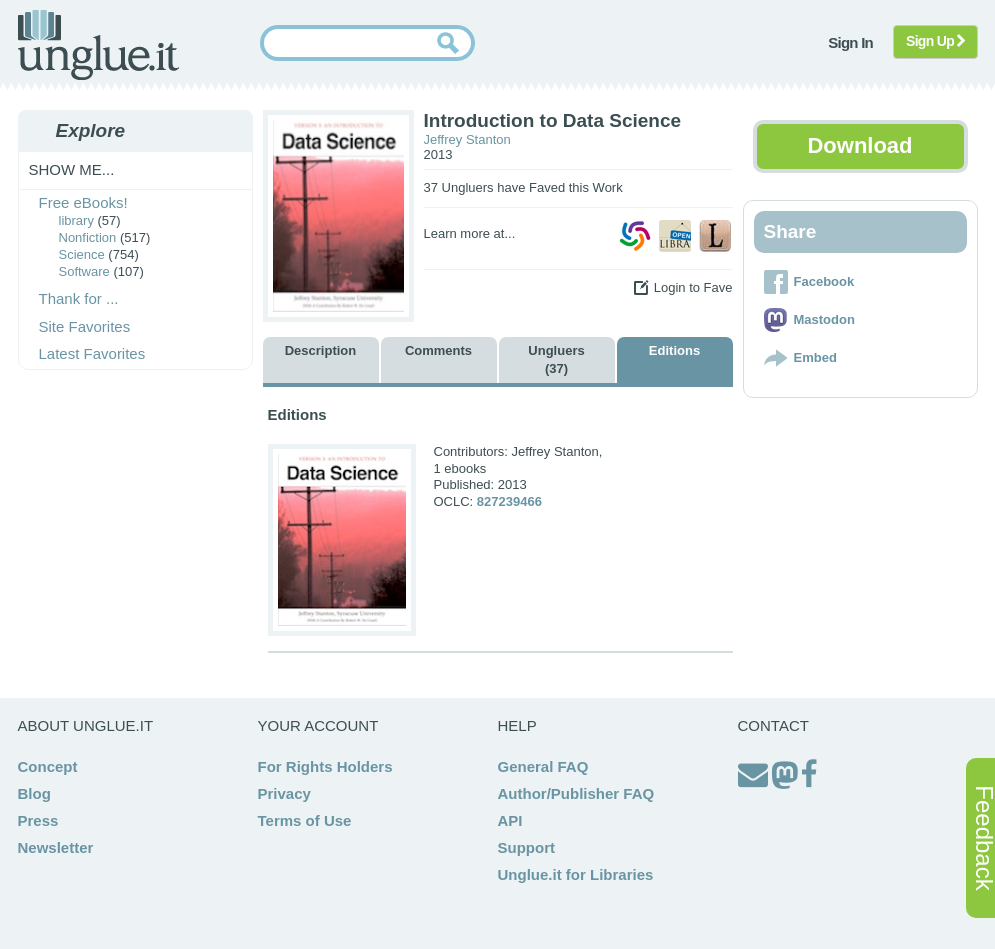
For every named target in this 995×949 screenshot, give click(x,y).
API (510, 820)
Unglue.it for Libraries (576, 874)
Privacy (284, 793)
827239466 (509, 501)
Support (527, 847)
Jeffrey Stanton (467, 139)
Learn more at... (470, 233)
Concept (48, 766)
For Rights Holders (325, 766)
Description (321, 350)
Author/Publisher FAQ (576, 793)
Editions (674, 350)
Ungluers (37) (556, 359)
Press (38, 820)
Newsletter (56, 847)
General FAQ (543, 766)
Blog (34, 793)
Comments (438, 350)
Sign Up (935, 41)
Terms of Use (305, 820)
